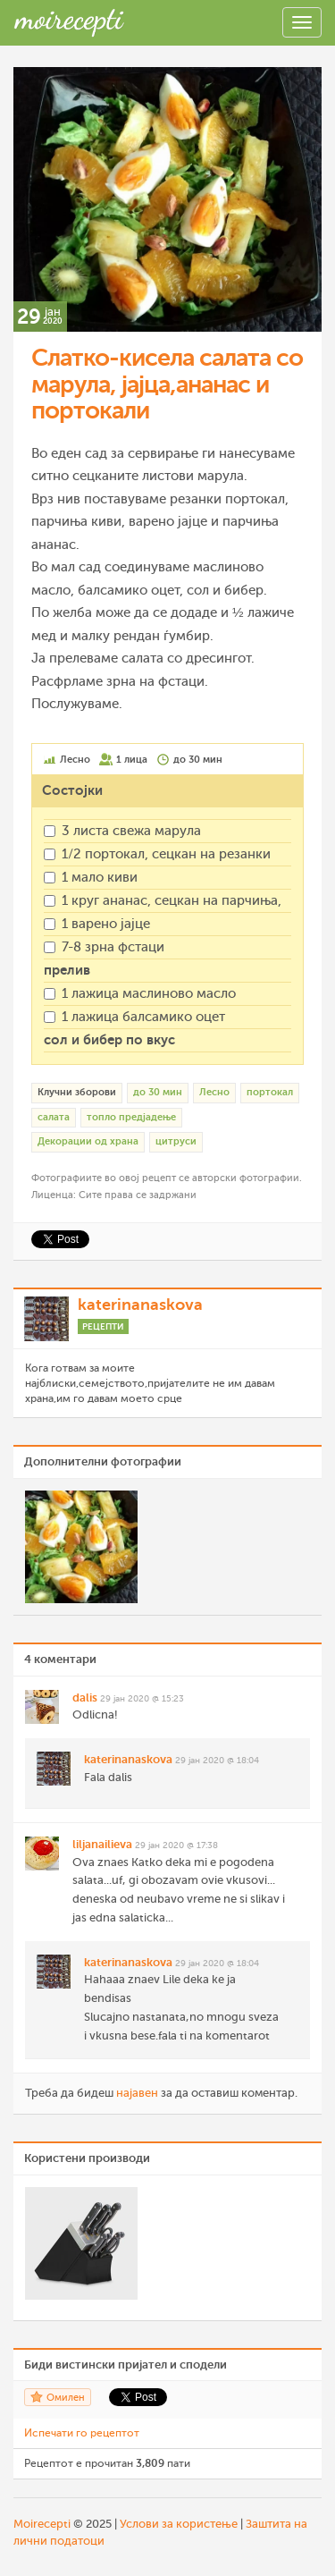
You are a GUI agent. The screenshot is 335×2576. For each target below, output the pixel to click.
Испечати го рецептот (81, 2433)
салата (54, 1117)
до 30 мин (157, 1092)
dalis (84, 1697)
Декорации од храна (88, 1141)
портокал (270, 1092)
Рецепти (103, 1326)
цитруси (176, 1141)
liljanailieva (102, 1844)
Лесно (214, 1092)
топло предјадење (131, 1117)
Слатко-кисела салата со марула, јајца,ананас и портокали (167, 384)
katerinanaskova (140, 1304)
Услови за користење (179, 2523)
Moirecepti (42, 2523)
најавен (137, 2092)
